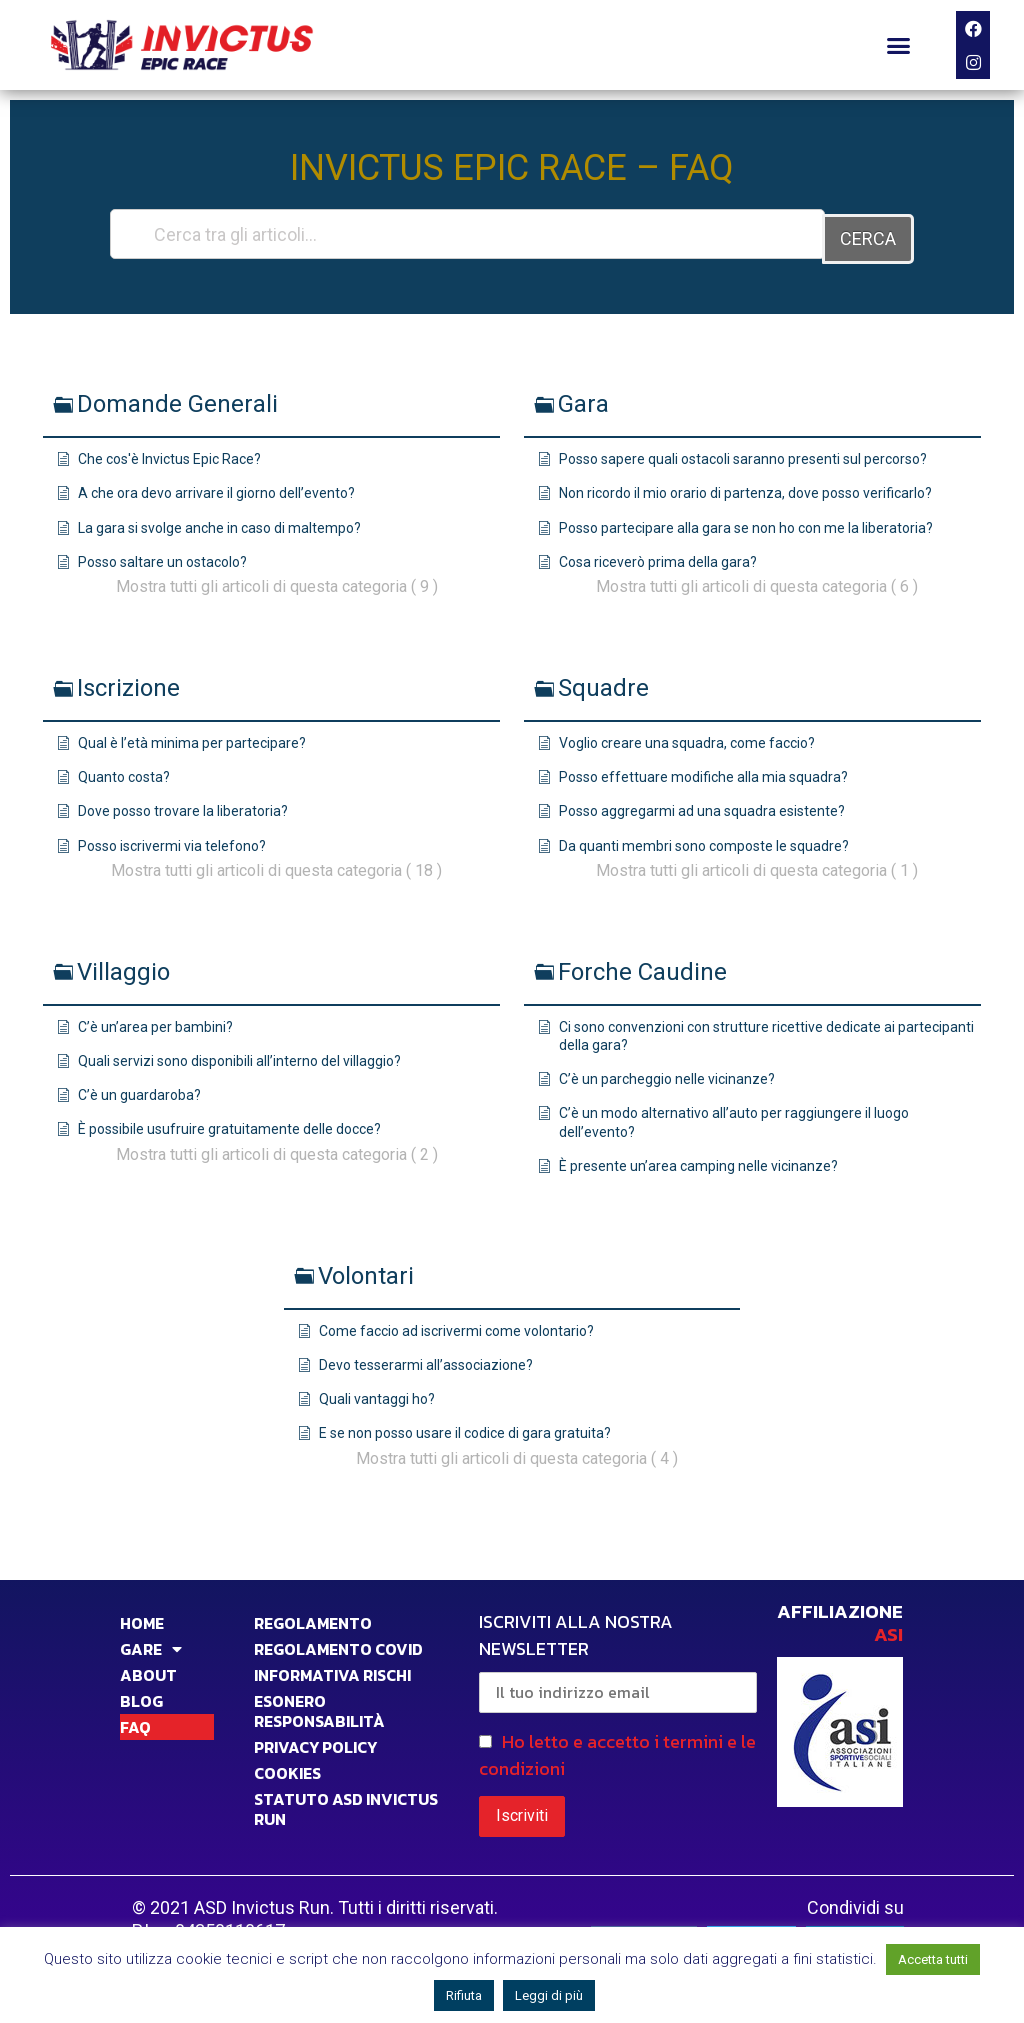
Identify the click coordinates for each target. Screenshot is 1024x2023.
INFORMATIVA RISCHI (332, 1670)
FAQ (135, 1722)
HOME (142, 1618)
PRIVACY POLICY (315, 1742)
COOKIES (287, 1768)
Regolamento (313, 1618)
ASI (888, 1629)
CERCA (868, 233)
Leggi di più (549, 1995)
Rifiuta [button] (464, 1995)
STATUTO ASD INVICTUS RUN (346, 1804)
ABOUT (148, 1670)
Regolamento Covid (338, 1644)
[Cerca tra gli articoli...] (467, 234)
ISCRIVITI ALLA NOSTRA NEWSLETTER (618, 1655)
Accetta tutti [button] (933, 1959)
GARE (151, 1644)
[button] (899, 45)
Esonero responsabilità (319, 1706)
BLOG (141, 1696)
